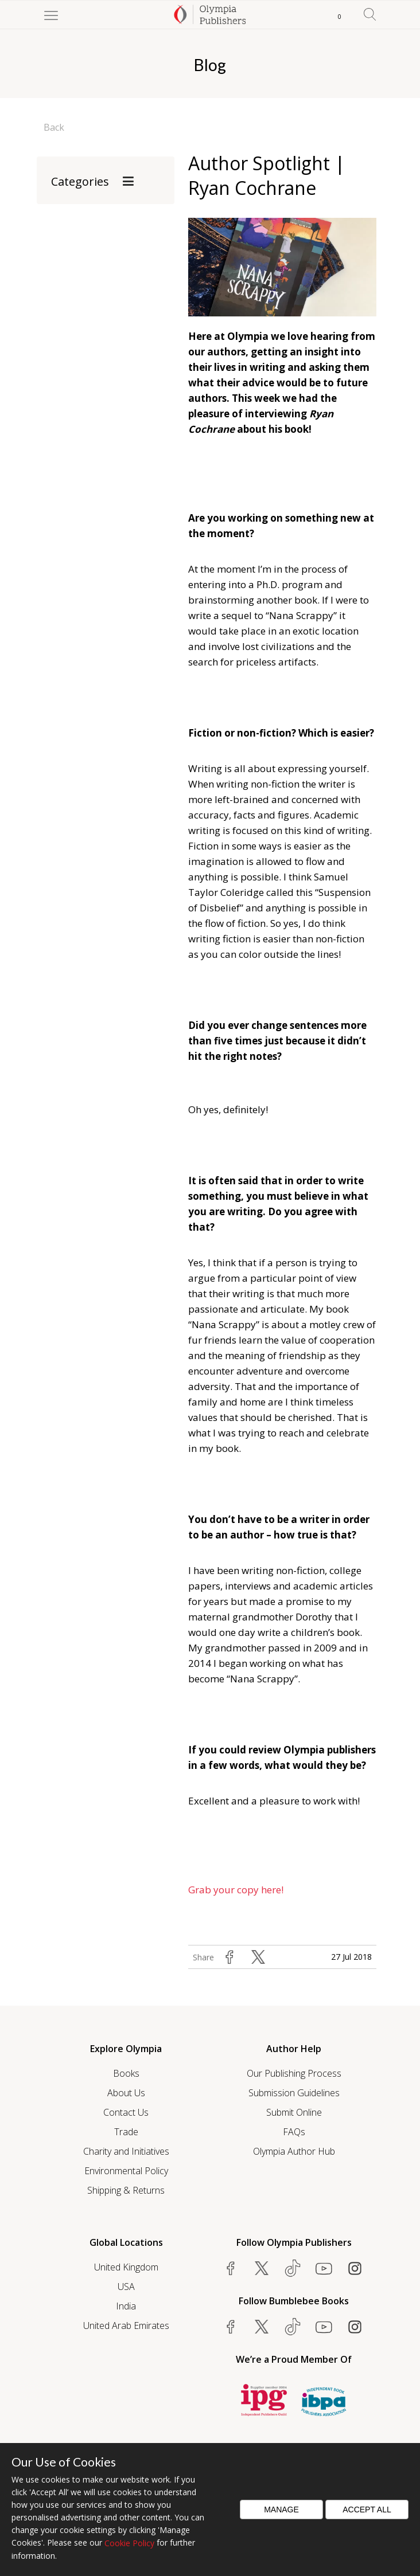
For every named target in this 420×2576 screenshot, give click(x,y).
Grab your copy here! (237, 1889)
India (126, 2306)
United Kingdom (126, 2267)
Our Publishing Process (294, 2073)
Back (54, 127)
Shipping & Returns (126, 2190)
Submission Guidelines (294, 2092)
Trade (126, 2131)
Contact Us (126, 2112)
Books (126, 2073)
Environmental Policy (126, 2170)
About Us (126, 2092)
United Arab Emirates (126, 2325)
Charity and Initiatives (126, 2151)
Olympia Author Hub (294, 2151)
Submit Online (294, 2112)
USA (126, 2286)
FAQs (294, 2131)
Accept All (367, 2509)
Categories (80, 181)
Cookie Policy (129, 2543)
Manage (281, 2509)
